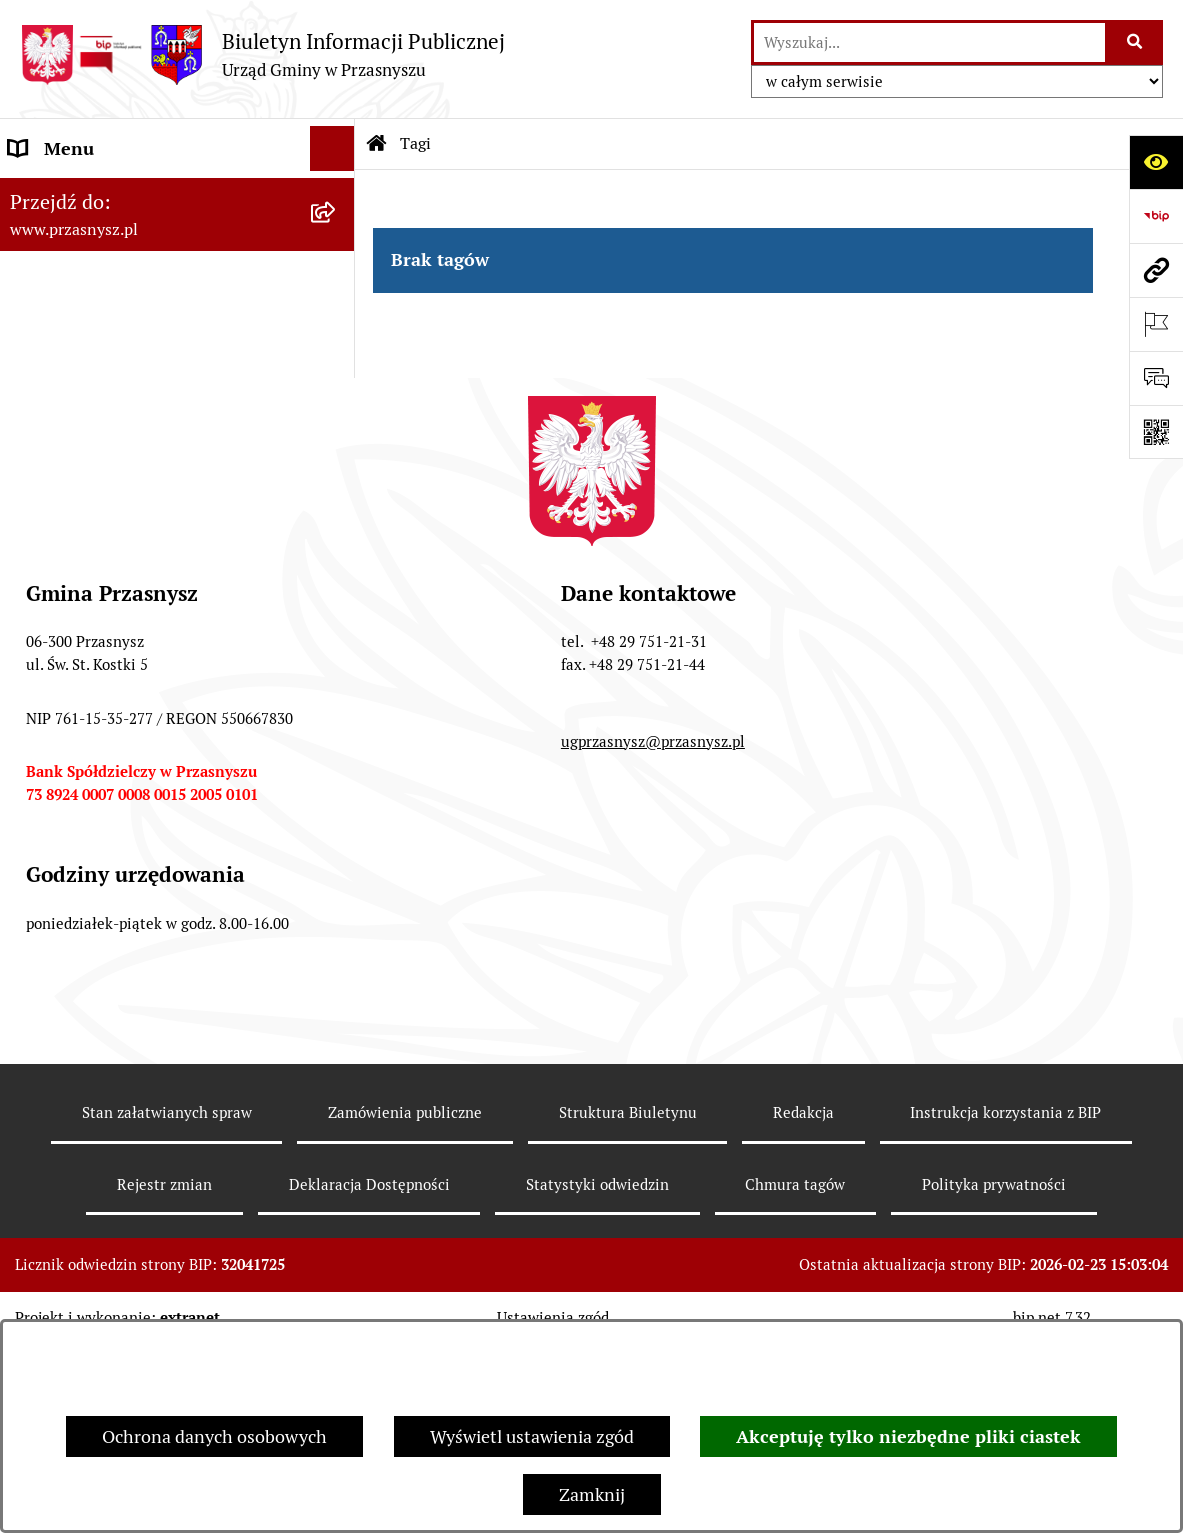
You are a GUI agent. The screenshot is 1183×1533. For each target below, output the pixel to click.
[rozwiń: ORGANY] (337, 194)
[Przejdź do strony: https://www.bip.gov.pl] (1156, 216)
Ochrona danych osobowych (214, 1436)
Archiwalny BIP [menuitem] (70, 418)
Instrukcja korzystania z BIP (1005, 1300)
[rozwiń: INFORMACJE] (337, 284)
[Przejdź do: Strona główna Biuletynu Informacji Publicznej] (377, 144)
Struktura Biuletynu (628, 1300)
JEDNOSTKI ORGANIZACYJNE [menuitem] (128, 373)
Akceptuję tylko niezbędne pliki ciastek (908, 1436)
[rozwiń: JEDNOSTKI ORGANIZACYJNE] (337, 374)
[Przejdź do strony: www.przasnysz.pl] (1156, 270)
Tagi (415, 143)
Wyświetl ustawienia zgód (532, 1436)
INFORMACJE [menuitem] (63, 283)
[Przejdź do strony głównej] (262, 54)
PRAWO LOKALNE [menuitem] (81, 238)
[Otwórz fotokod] (1156, 432)
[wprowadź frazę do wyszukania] (929, 42)
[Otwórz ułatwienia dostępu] (1156, 162)
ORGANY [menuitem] (45, 193)
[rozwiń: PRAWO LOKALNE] (337, 239)
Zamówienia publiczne (405, 1300)
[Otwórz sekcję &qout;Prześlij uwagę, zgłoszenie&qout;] (1156, 378)
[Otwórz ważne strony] (1156, 324)
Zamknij (592, 1494)
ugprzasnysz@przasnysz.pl (653, 929)
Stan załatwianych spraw (167, 1300)
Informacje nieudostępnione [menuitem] (122, 328)
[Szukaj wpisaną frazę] (1135, 42)
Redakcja (803, 1300)
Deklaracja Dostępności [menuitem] (102, 463)
